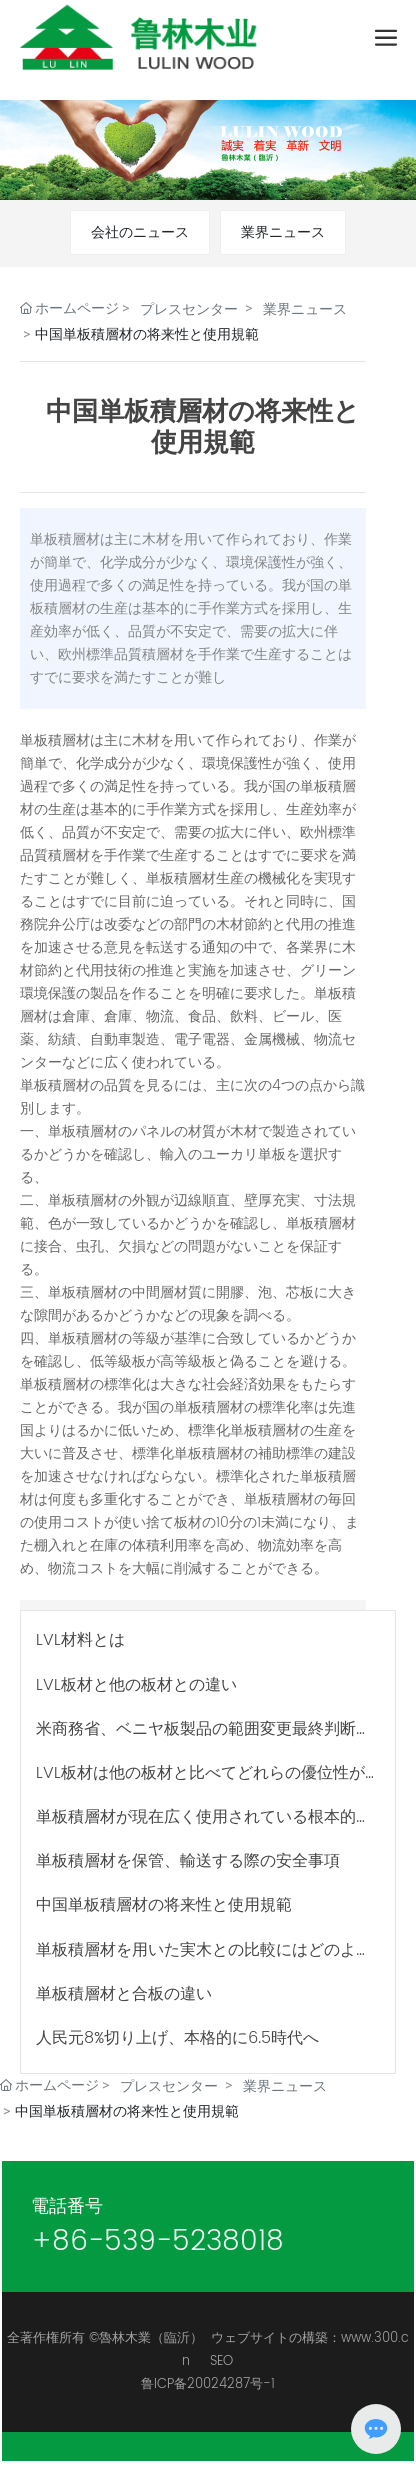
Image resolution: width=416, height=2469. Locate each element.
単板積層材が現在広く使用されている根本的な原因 (204, 1826)
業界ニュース (283, 232)
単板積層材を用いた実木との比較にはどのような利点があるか (204, 1959)
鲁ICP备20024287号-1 (208, 2384)
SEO (221, 2361)
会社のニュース (140, 232)
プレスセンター (189, 309)
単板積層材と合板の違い (124, 1994)
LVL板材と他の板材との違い (136, 1685)
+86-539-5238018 (157, 2242)
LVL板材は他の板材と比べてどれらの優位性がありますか (200, 1782)
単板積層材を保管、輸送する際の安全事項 (188, 1861)
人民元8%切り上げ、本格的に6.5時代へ (177, 2038)
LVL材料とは (80, 1640)
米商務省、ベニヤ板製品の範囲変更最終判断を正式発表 (204, 1738)
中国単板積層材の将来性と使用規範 (164, 1905)
